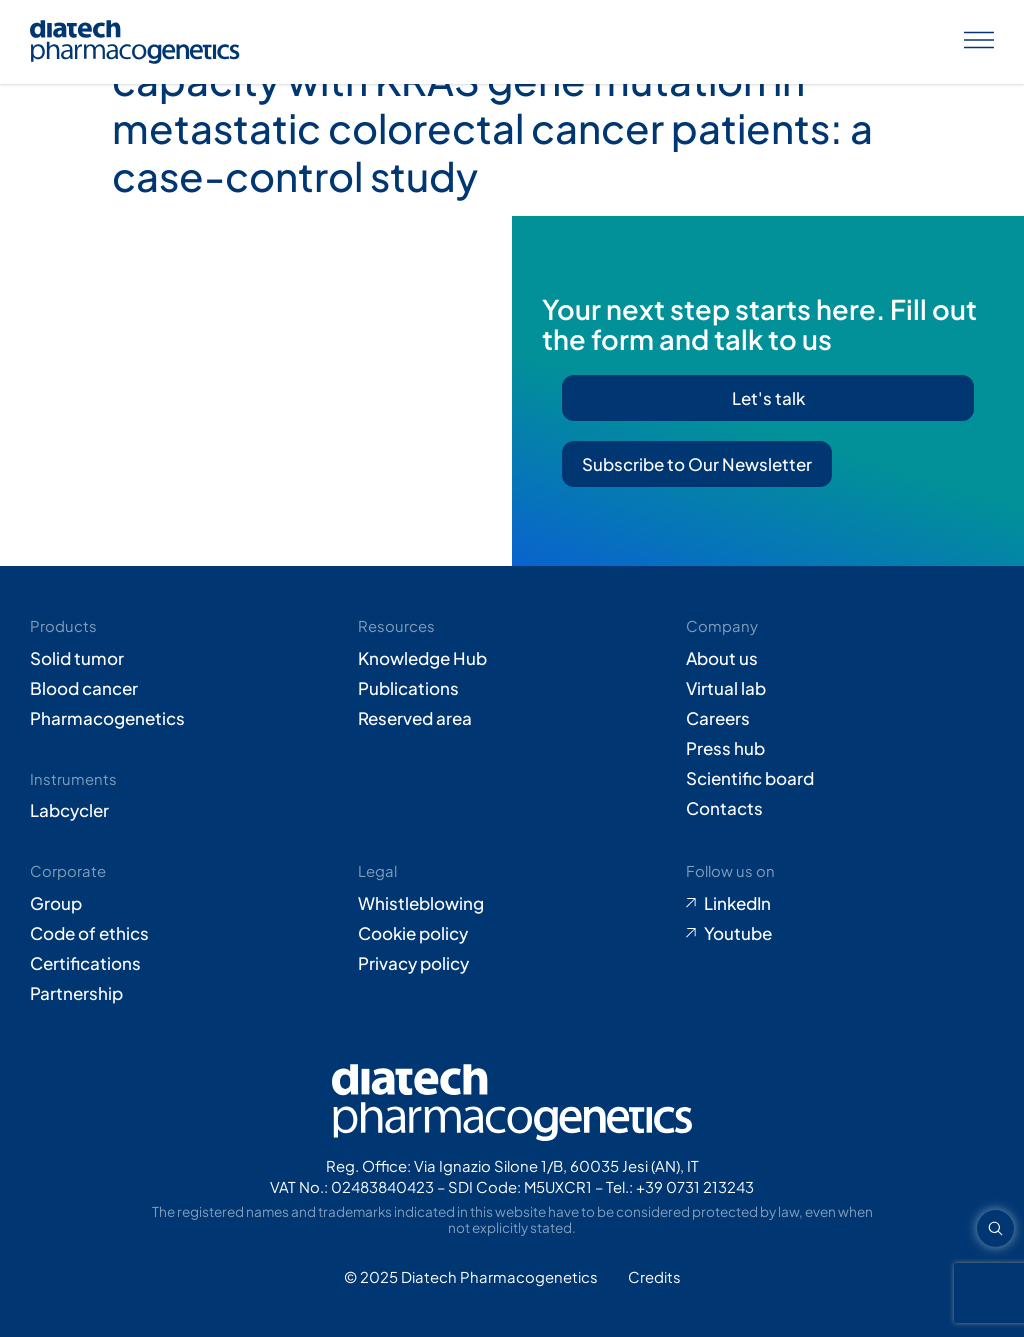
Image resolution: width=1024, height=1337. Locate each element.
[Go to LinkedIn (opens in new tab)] (840, 903)
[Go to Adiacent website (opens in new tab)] (654, 1277)
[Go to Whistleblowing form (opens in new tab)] (512, 903)
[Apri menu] (979, 42)
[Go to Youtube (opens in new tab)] (840, 933)
